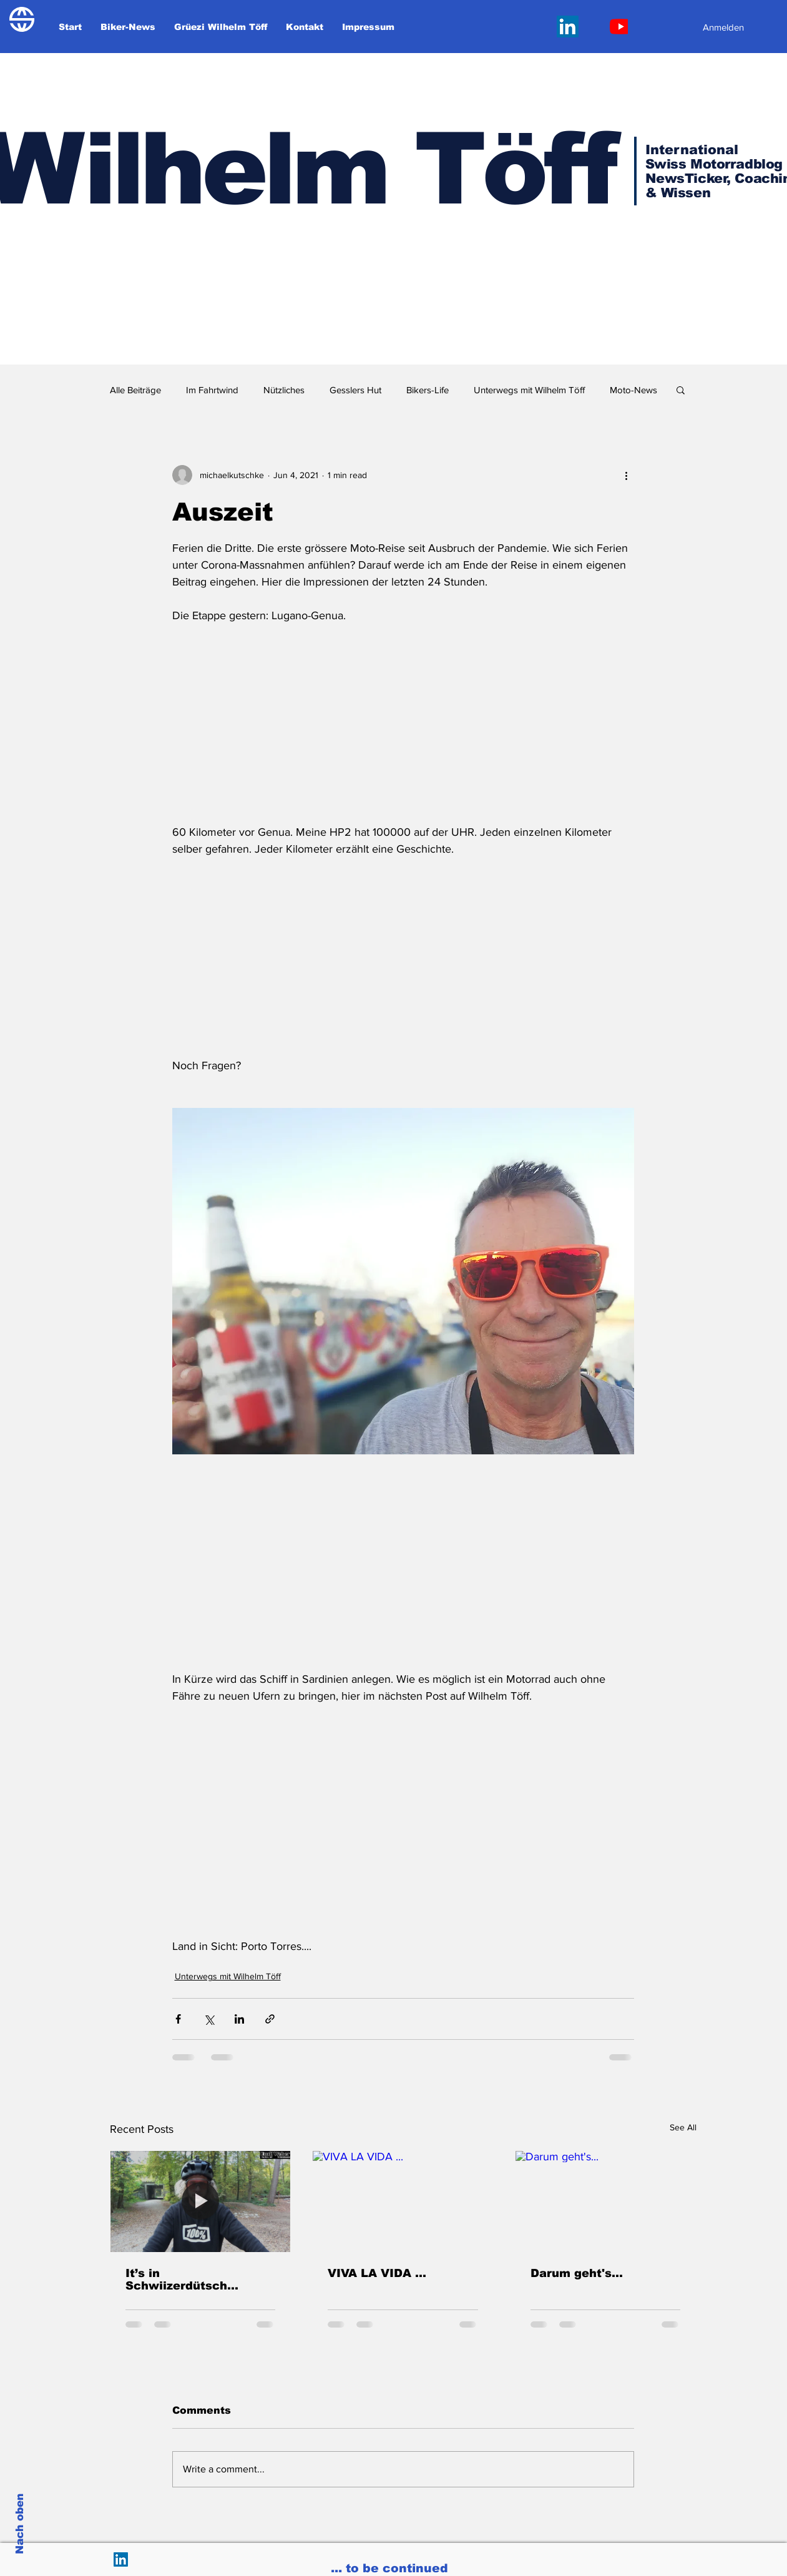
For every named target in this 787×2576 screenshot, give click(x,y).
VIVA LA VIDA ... (377, 2273)
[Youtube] (621, 26)
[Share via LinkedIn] (239, 2019)
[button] (681, 389)
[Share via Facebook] (178, 2019)
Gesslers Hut (355, 389)
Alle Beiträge (135, 389)
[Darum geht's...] (606, 2201)
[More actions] (626, 475)
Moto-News (633, 389)
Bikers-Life (427, 389)
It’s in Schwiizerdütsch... (181, 2279)
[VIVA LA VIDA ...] (403, 2201)
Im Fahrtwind (212, 389)
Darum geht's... (576, 2273)
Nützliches (284, 389)
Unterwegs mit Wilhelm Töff (529, 389)
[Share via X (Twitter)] (209, 2019)
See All (683, 2127)
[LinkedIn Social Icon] (568, 26)
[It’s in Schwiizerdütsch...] (200, 2201)
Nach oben (20, 2524)
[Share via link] (270, 2019)
